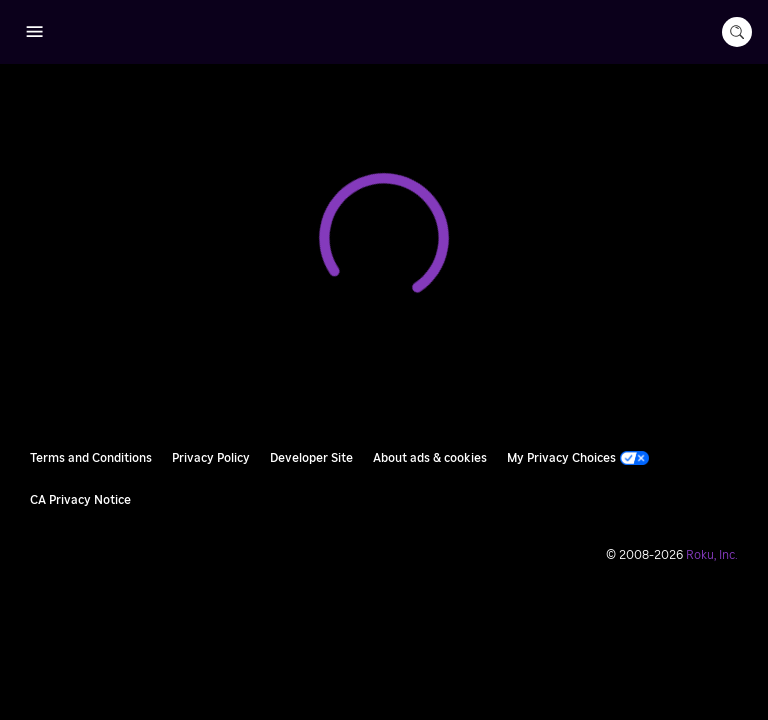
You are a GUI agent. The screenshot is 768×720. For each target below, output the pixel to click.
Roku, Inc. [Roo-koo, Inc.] (712, 555)
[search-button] (737, 32)
